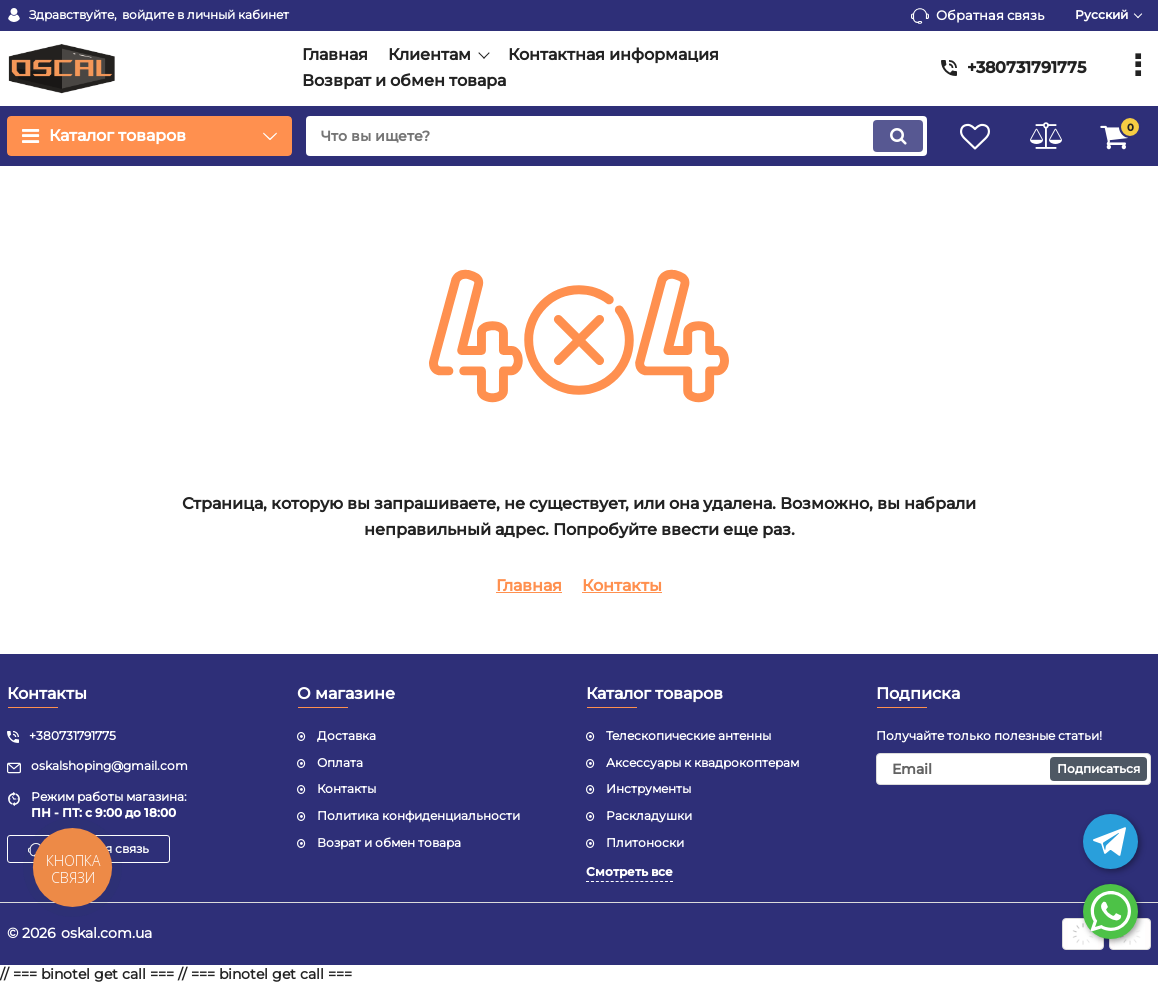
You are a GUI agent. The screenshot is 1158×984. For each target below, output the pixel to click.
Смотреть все (629, 871)
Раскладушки (649, 815)
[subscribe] (1014, 769)
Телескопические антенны (688, 735)
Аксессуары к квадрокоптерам (702, 762)
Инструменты (648, 788)
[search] (616, 136)
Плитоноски (645, 842)
